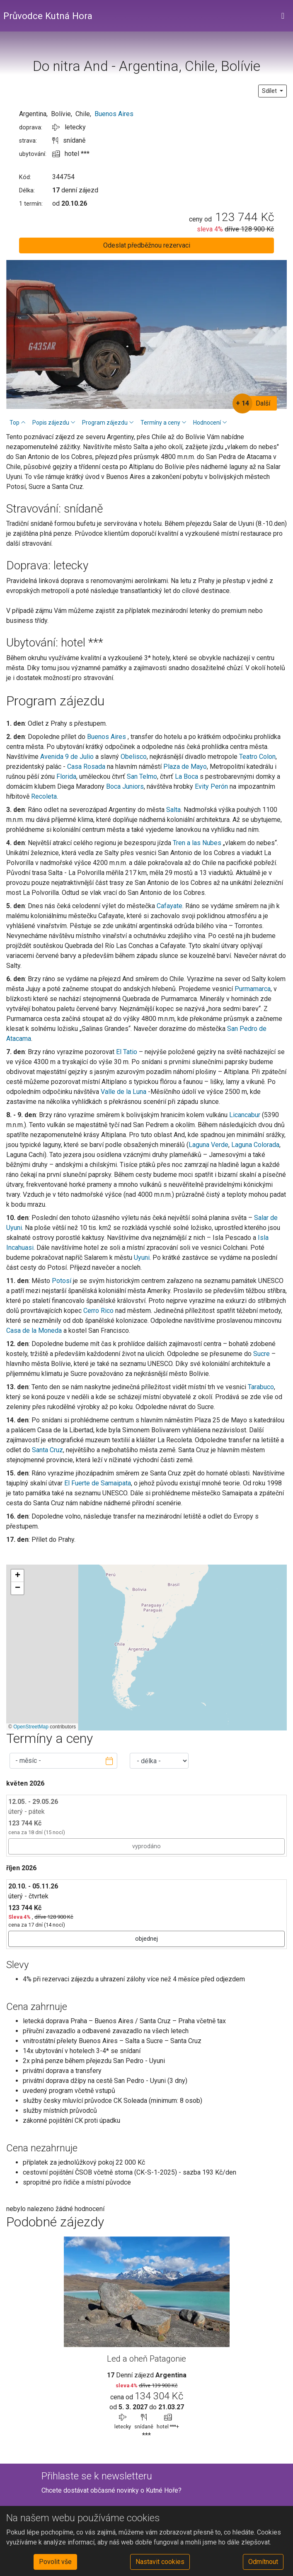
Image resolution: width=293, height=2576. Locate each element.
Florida (66, 776)
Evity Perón (211, 786)
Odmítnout (263, 2562)
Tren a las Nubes (196, 843)
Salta (173, 810)
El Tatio (126, 1052)
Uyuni (142, 1257)
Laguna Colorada (255, 1145)
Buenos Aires (113, 114)
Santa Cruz (47, 1450)
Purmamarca (253, 989)
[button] (17, 1576)
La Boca (186, 776)
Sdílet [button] (270, 90)
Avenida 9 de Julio (67, 757)
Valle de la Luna (123, 1092)
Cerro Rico (98, 1311)
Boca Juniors (125, 786)
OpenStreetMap (30, 1727)
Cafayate (169, 906)
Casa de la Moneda (34, 1330)
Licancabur (244, 1115)
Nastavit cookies (160, 2562)
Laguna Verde (208, 1145)
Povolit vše (55, 2562)
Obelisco (134, 757)
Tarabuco (261, 1387)
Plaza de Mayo (185, 766)
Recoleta (44, 796)
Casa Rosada (86, 766)
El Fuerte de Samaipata (97, 1483)
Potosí (61, 1281)
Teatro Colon (257, 757)
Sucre (261, 1354)
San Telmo (142, 776)
